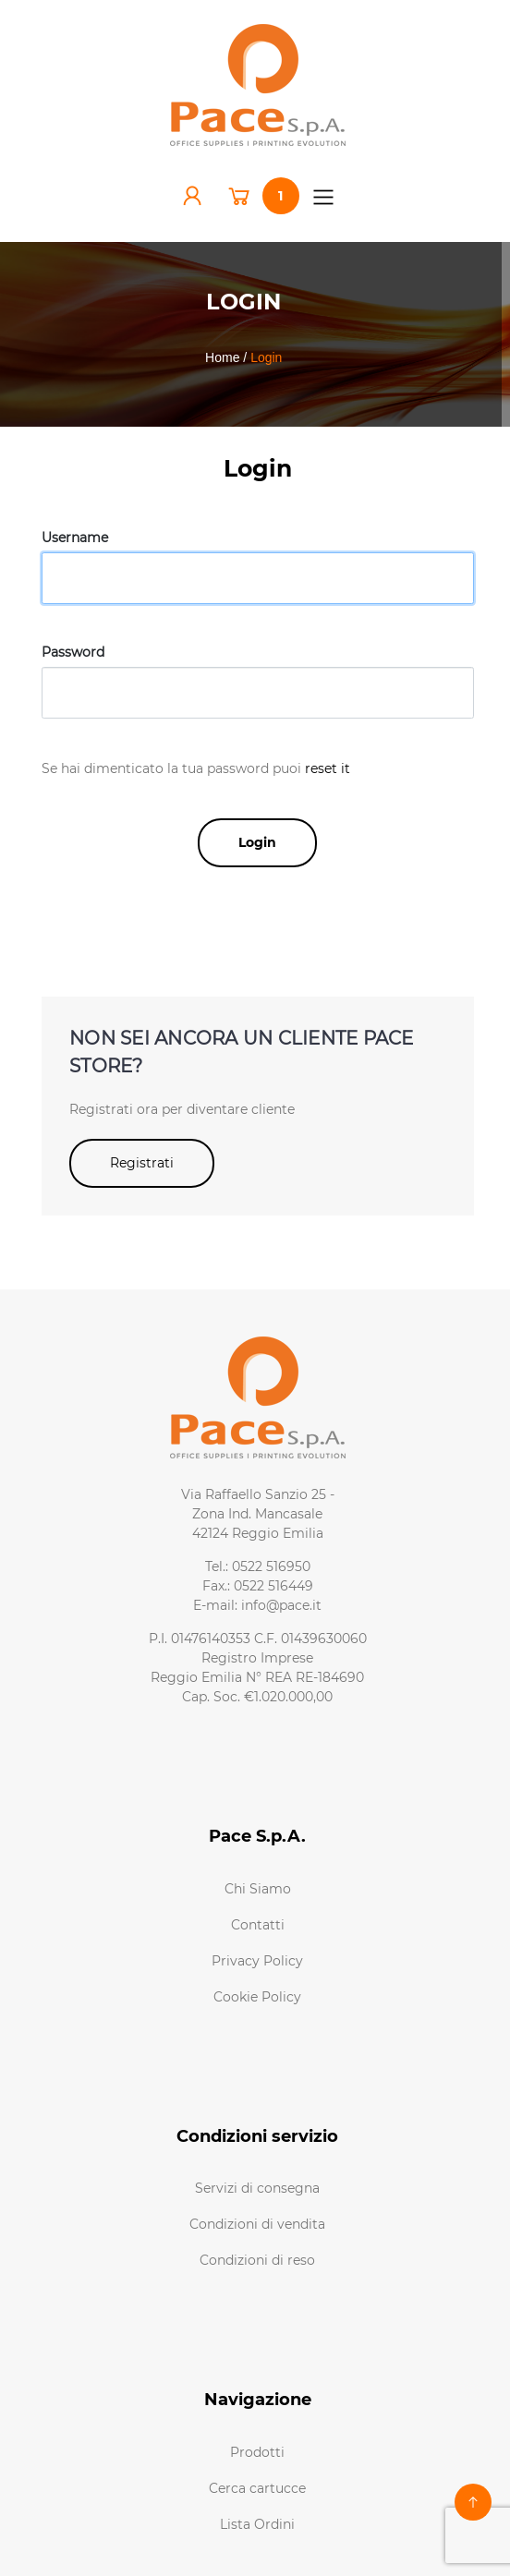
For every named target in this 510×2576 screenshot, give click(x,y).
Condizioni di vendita (257, 2224)
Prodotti (257, 2452)
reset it (327, 768)
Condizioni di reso (257, 2260)
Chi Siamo (258, 1889)
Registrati (142, 1163)
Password (73, 652)
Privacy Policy (257, 1961)
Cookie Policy (257, 1997)
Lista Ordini (257, 2524)
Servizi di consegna (257, 2188)
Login (257, 842)
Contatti (258, 1925)
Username (75, 537)
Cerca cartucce (257, 2488)
